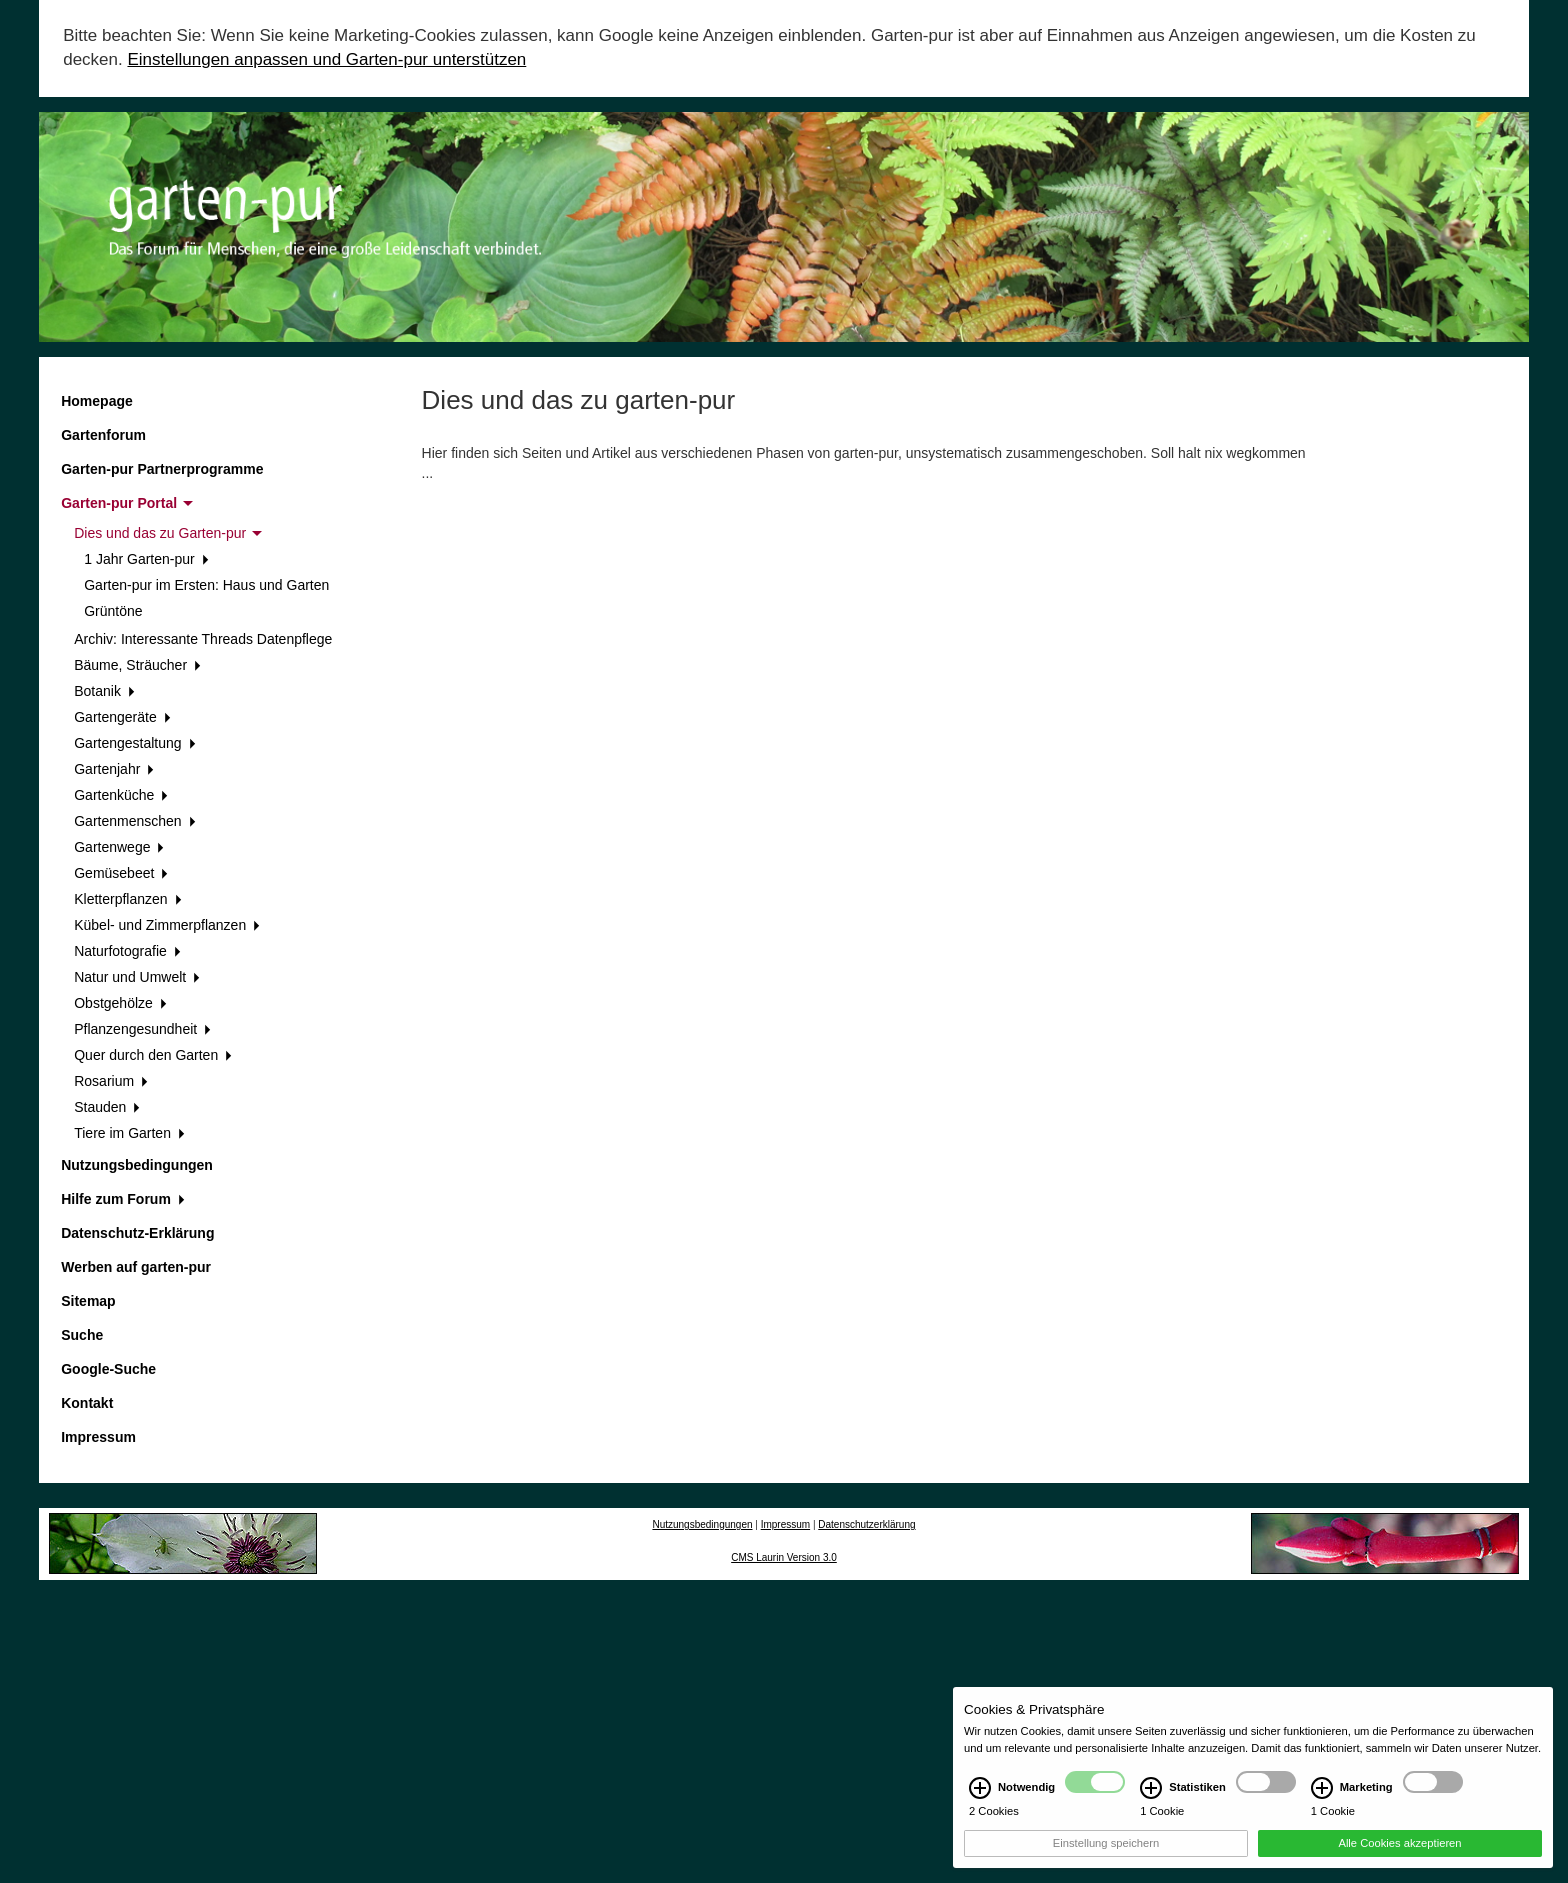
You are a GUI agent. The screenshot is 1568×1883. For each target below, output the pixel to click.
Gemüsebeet (121, 873)
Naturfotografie (127, 951)
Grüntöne (113, 611)
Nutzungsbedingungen (137, 1165)
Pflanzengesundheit (142, 1029)
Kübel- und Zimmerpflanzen (167, 925)
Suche (82, 1335)
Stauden (107, 1107)
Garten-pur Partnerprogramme (162, 469)
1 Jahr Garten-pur (146, 559)
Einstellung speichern (1106, 1855)
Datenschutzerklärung (866, 1524)
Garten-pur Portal (127, 503)
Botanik (104, 691)
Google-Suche (108, 1369)
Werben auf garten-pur (136, 1267)
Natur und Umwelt (137, 977)
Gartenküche (121, 795)
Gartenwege (119, 847)
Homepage (97, 401)
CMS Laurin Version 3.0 (784, 1557)
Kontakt (87, 1403)
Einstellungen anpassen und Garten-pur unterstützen (326, 59)
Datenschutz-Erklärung (137, 1233)
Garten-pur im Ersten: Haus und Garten (206, 585)
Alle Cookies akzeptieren (1399, 1855)
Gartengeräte (122, 717)
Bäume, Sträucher (137, 665)
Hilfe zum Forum (122, 1199)
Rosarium (111, 1081)
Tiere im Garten (129, 1133)
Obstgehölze (120, 1003)
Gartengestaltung (134, 743)
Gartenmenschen (134, 821)
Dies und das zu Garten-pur (168, 533)
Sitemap (88, 1301)
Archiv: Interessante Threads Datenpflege (203, 639)
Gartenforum (103, 435)
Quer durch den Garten (153, 1055)
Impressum (98, 1437)
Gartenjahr (114, 769)
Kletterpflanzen (127, 899)
